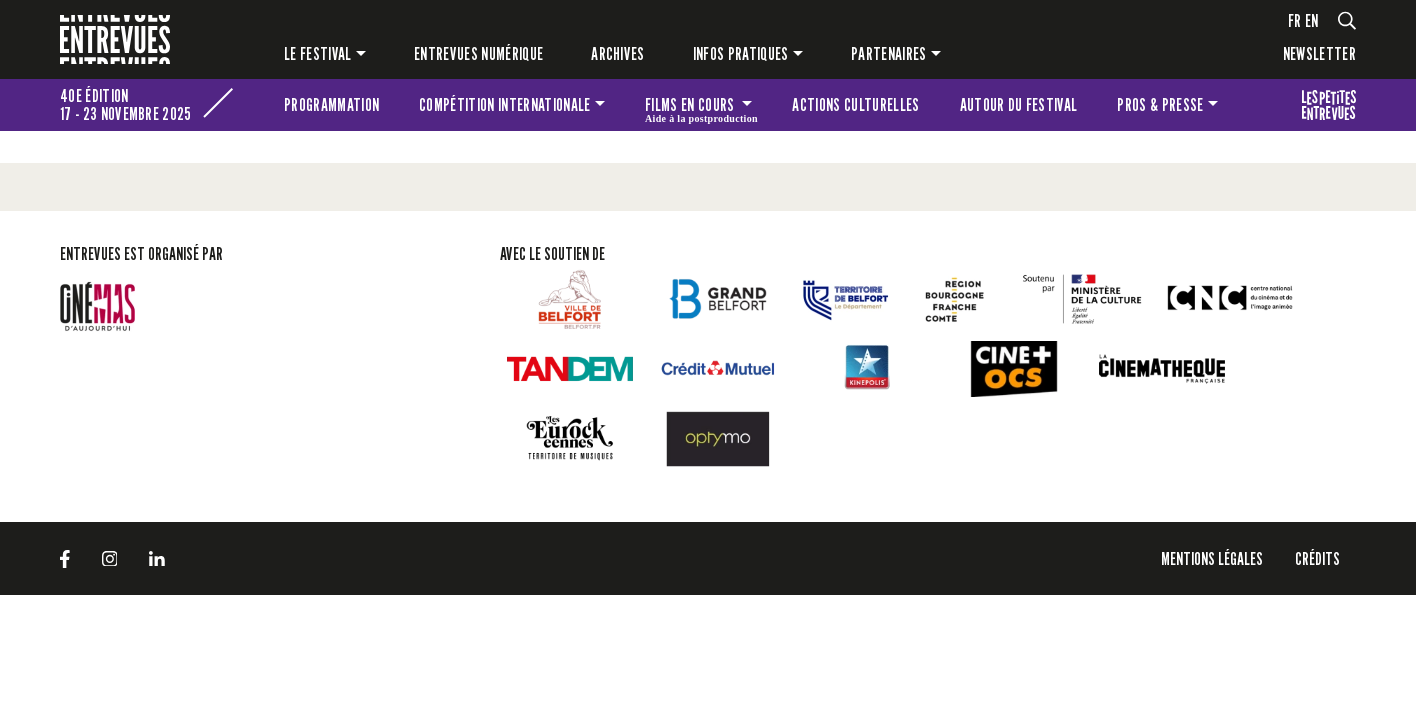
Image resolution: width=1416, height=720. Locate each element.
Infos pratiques (741, 53)
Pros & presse (1160, 104)
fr (1295, 20)
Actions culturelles (855, 104)
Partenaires (889, 53)
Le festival (318, 53)
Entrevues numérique (478, 53)
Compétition (504, 104)
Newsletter (1319, 53)
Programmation (331, 104)
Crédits (1317, 558)
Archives (618, 53)
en (1312, 20)
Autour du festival (1019, 104)
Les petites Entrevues (1329, 105)
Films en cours (701, 108)
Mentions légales (1212, 558)
